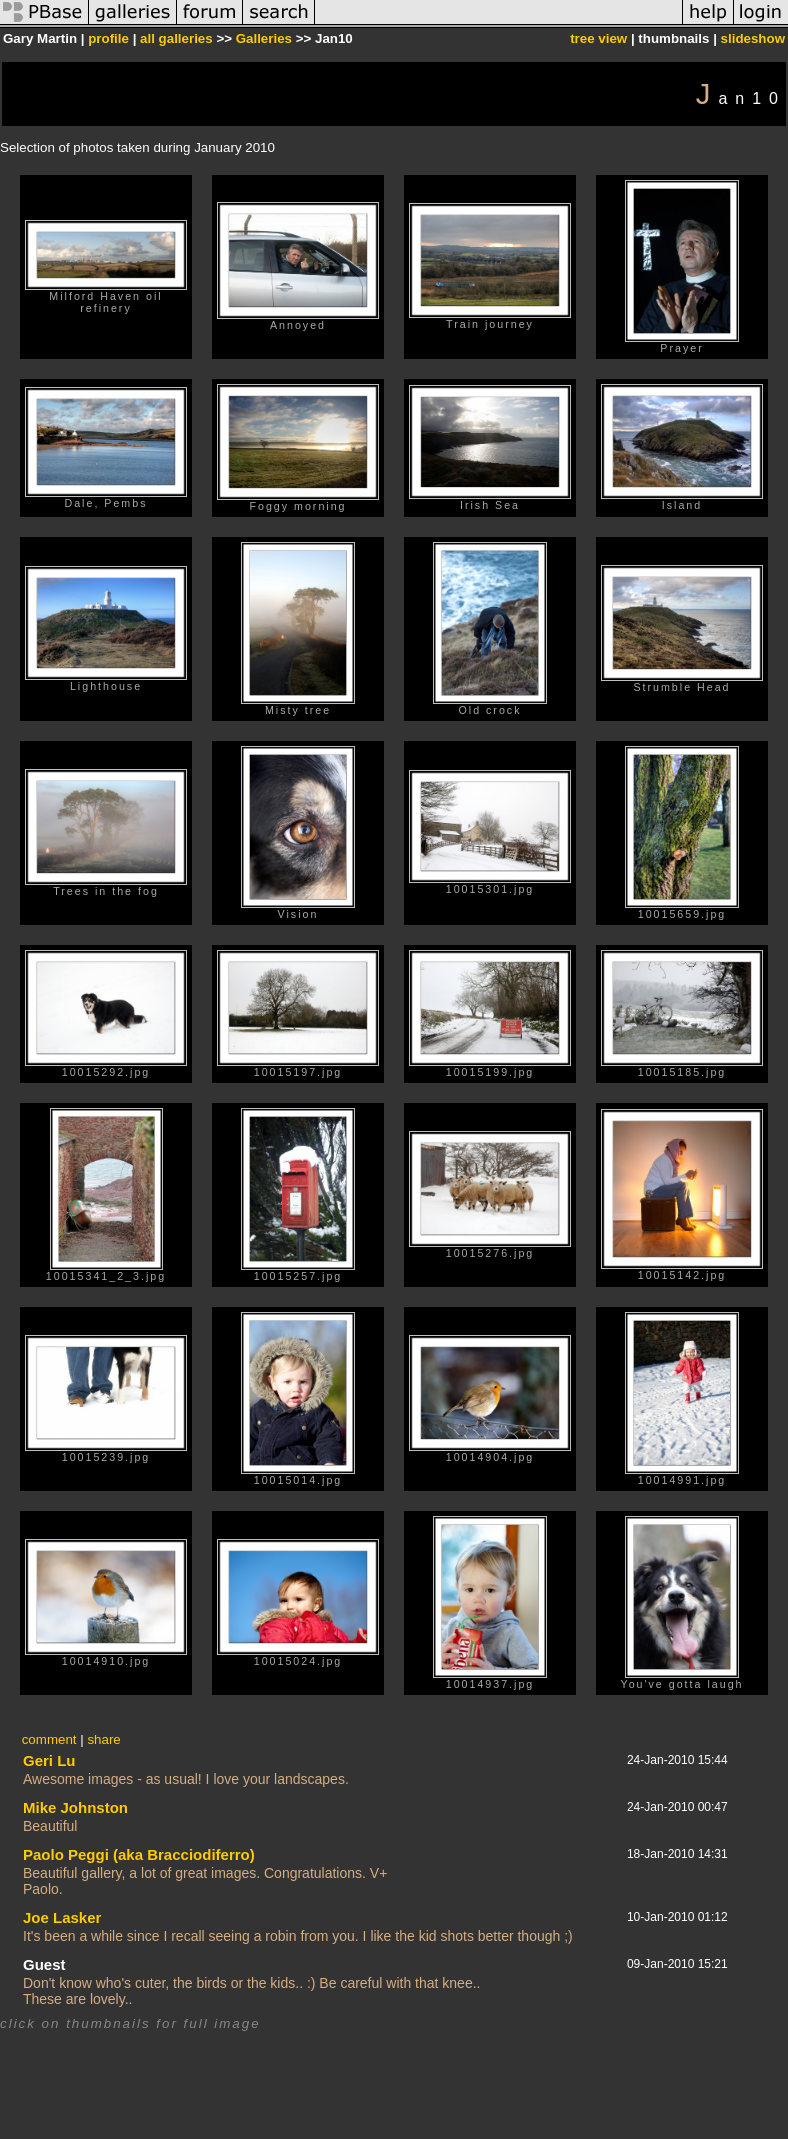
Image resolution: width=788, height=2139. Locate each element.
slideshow (753, 38)
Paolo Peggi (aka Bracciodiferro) (139, 1854)
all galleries (176, 38)
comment (49, 1739)
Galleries (264, 38)
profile (108, 38)
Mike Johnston (75, 1807)
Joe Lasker (62, 1917)
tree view (598, 38)
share (103, 1739)
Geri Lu (49, 1760)
